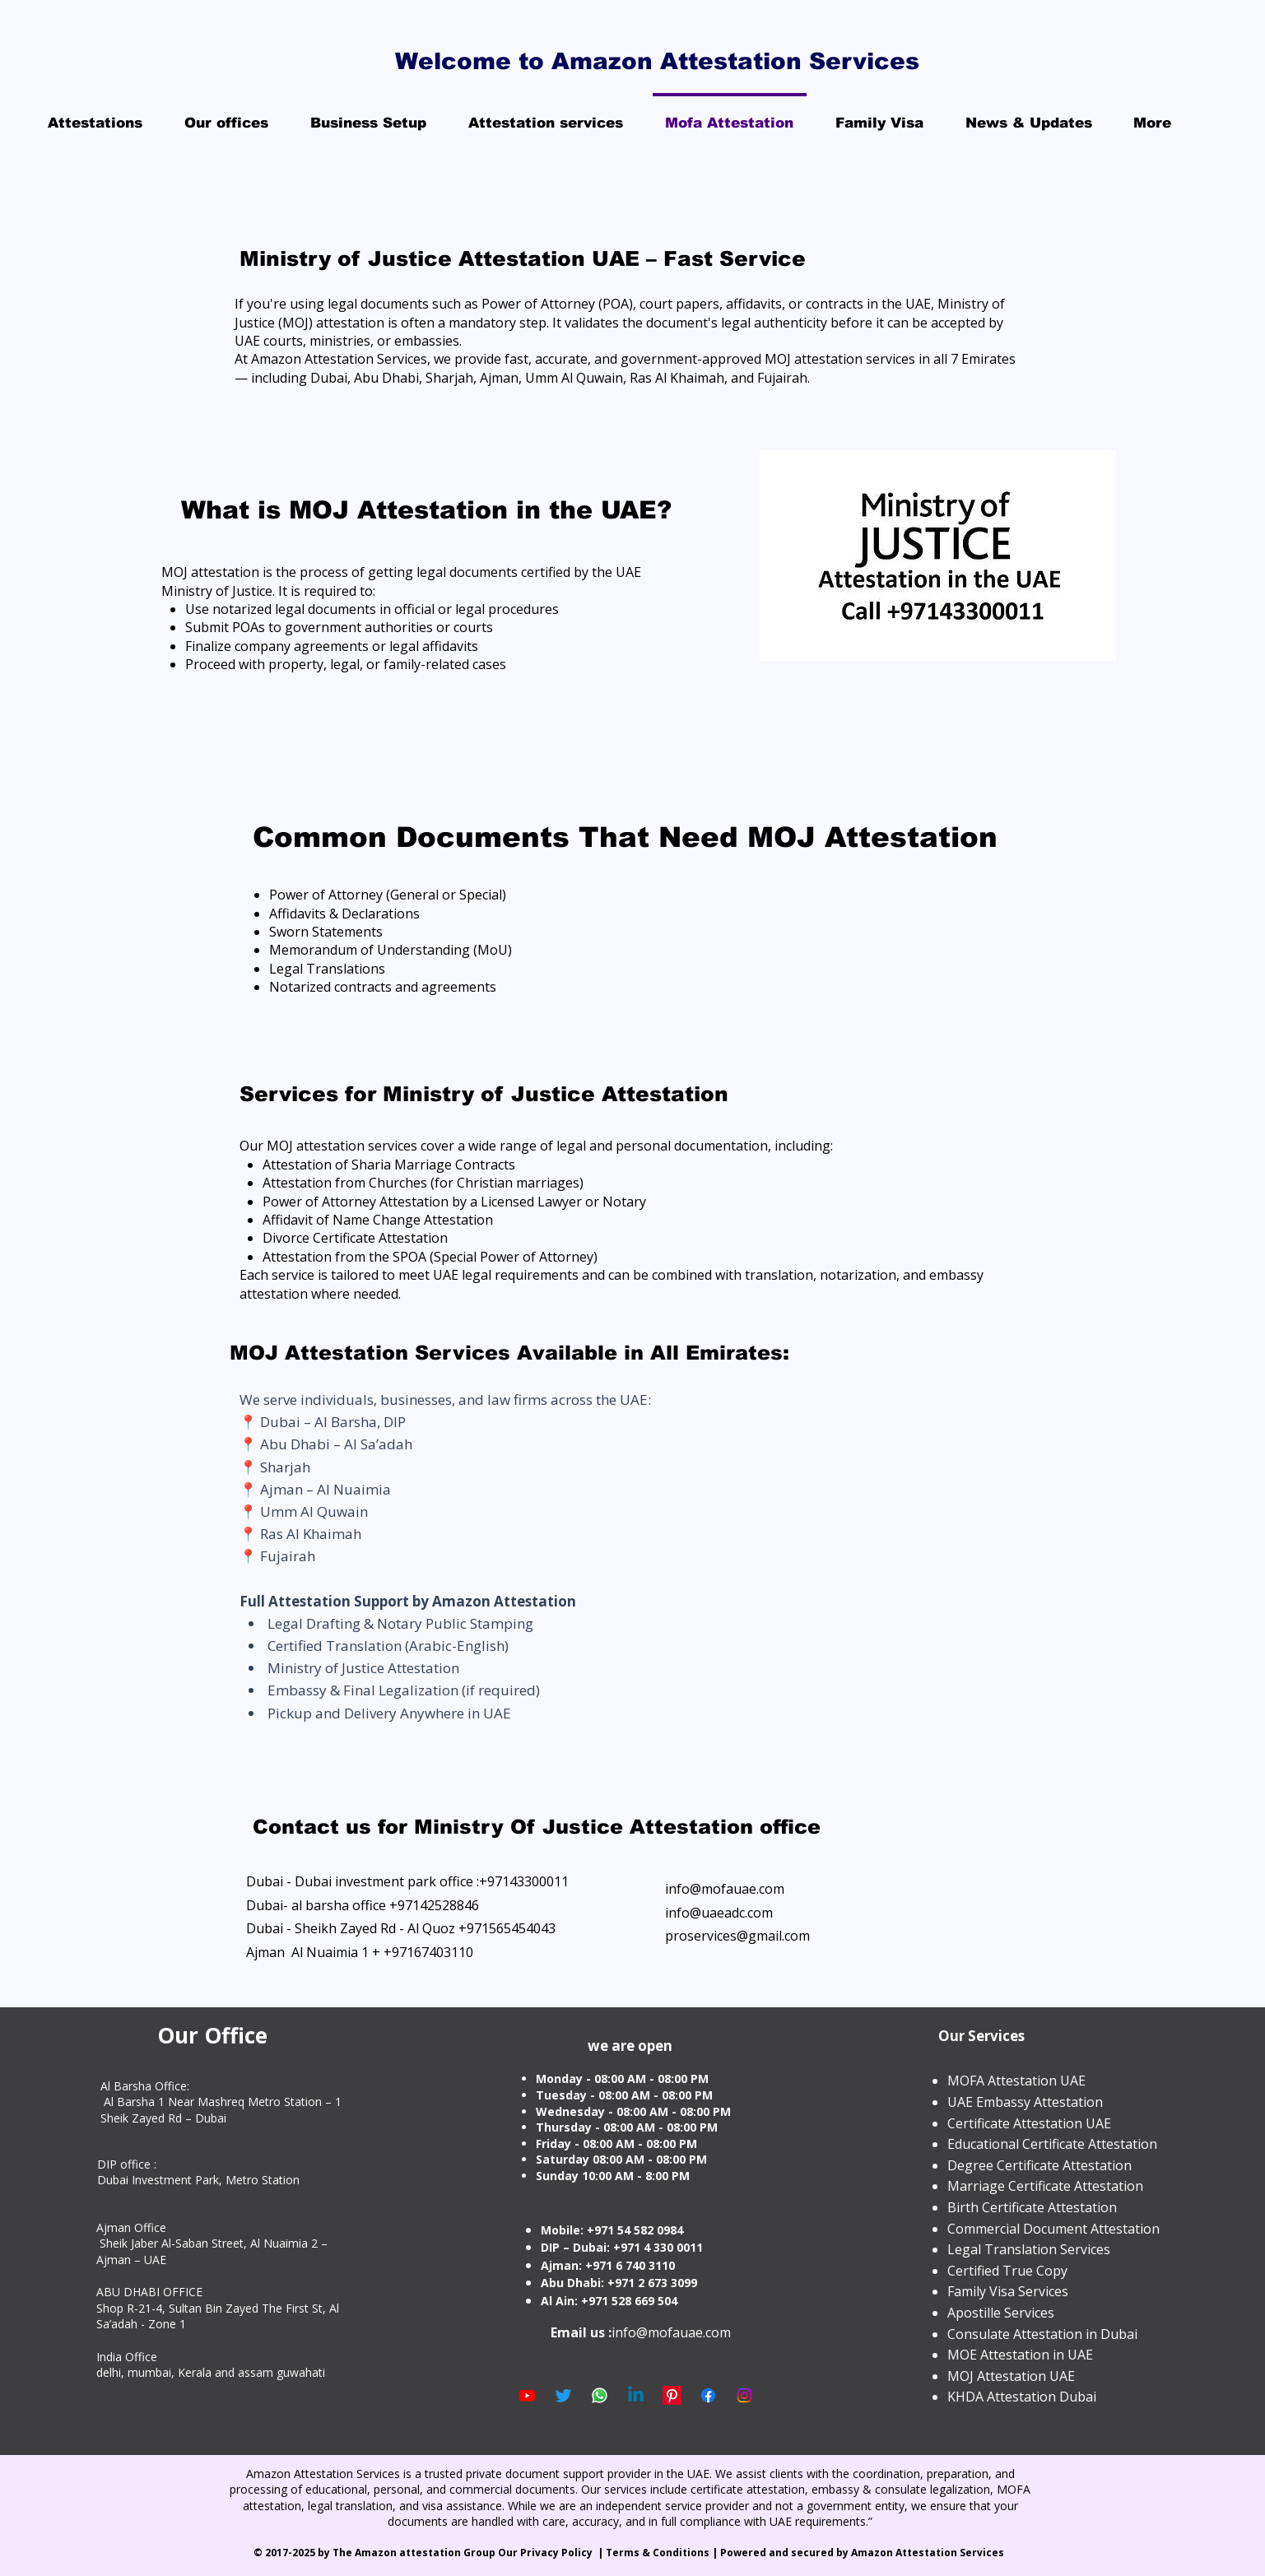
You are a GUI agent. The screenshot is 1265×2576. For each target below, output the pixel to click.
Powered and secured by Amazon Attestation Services (863, 2553)
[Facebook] (708, 2395)
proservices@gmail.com (737, 1936)
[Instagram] (744, 2395)
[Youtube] (527, 2395)
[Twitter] (563, 2395)
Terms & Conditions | (663, 2553)
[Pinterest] (672, 2395)
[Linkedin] (635, 2395)
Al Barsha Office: (144, 2086)
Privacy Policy (557, 2553)
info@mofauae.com (724, 1889)
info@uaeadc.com (719, 1913)
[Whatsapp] (599, 2395)
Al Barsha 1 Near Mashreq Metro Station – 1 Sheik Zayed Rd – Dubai (221, 2110)
